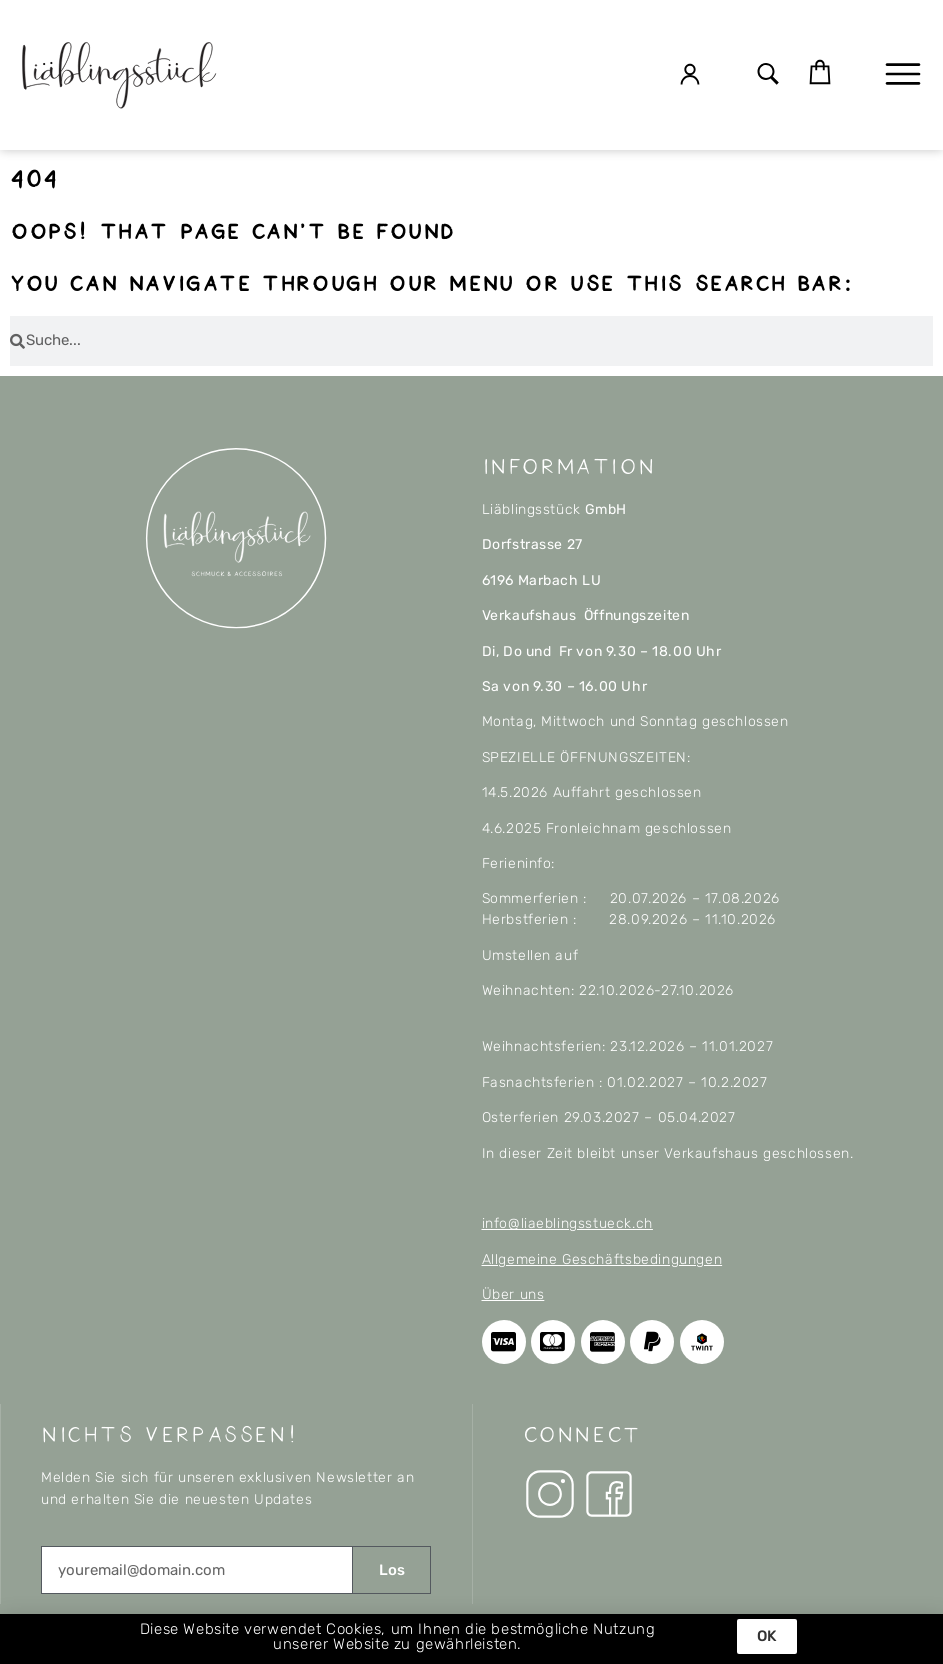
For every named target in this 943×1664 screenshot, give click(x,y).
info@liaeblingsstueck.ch (567, 1223)
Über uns (513, 1294)
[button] (768, 75)
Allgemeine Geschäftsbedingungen (602, 1259)
